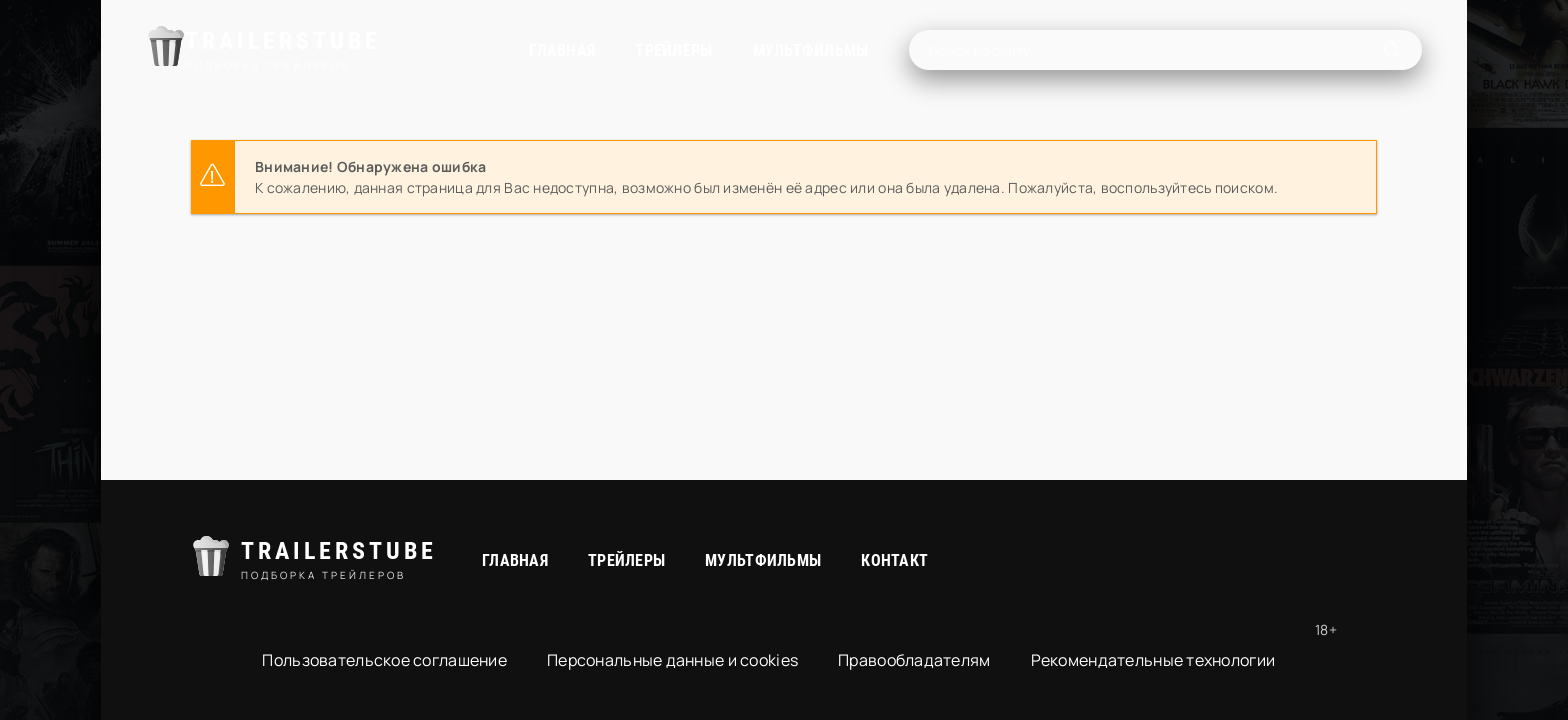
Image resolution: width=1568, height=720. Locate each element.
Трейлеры (581, 50)
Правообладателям (914, 660)
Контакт (894, 560)
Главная (470, 50)
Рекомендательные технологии (1153, 660)
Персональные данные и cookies (672, 660)
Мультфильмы (718, 50)
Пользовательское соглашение (384, 660)
